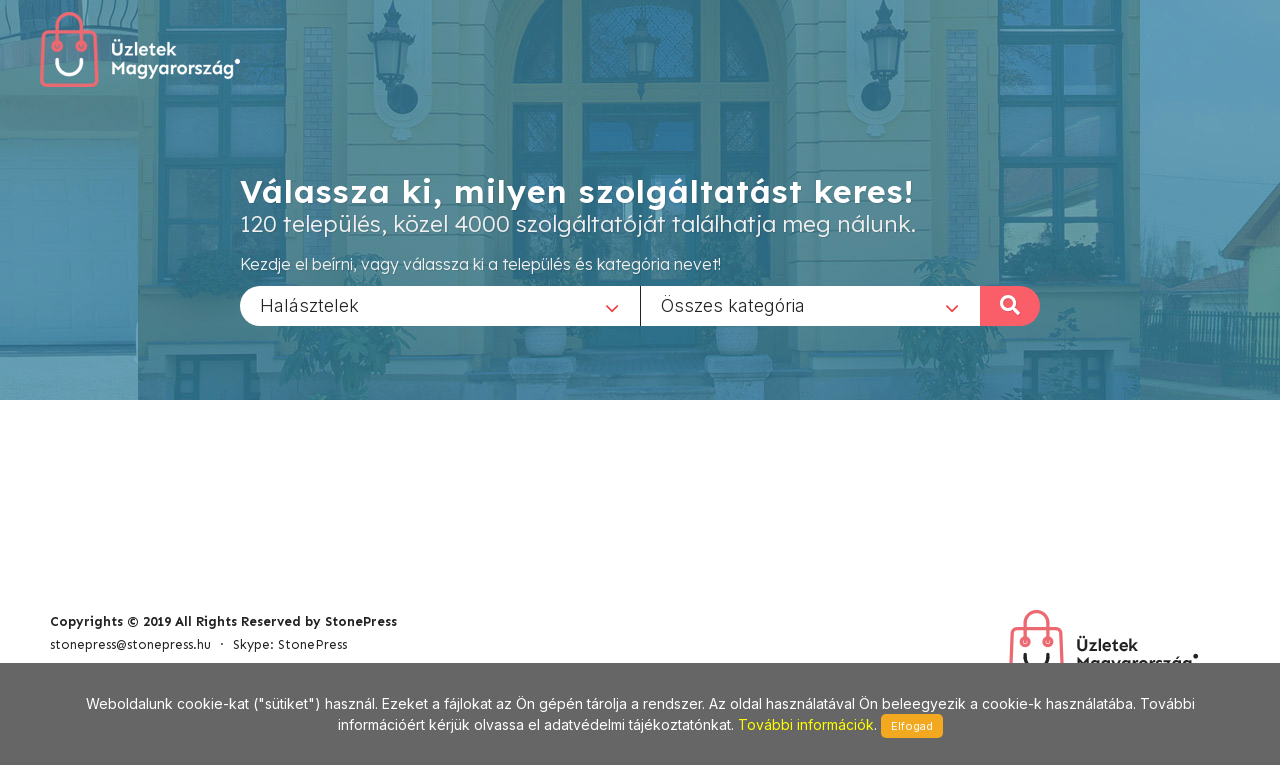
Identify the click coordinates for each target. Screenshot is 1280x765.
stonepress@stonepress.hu (130, 644)
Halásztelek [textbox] (309, 304)
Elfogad (912, 726)
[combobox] (440, 305)
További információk (806, 724)
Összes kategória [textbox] (733, 304)
